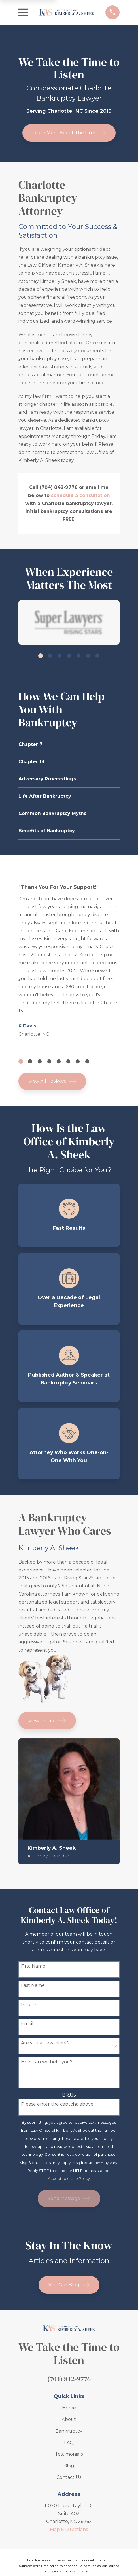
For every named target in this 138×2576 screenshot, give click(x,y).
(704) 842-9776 (69, 2379)
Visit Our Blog (69, 2285)
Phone (28, 2004)
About (69, 2419)
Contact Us (68, 2477)
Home (69, 2408)
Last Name (33, 1985)
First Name (33, 1966)
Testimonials (69, 2454)
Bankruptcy (68, 2431)
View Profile (47, 1721)
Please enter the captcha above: (57, 2104)
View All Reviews (52, 1081)
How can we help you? (47, 2062)
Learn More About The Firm (68, 133)
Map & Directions (69, 2529)
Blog (68, 2465)
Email (27, 2023)
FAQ (69, 2442)
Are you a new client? (45, 2043)
